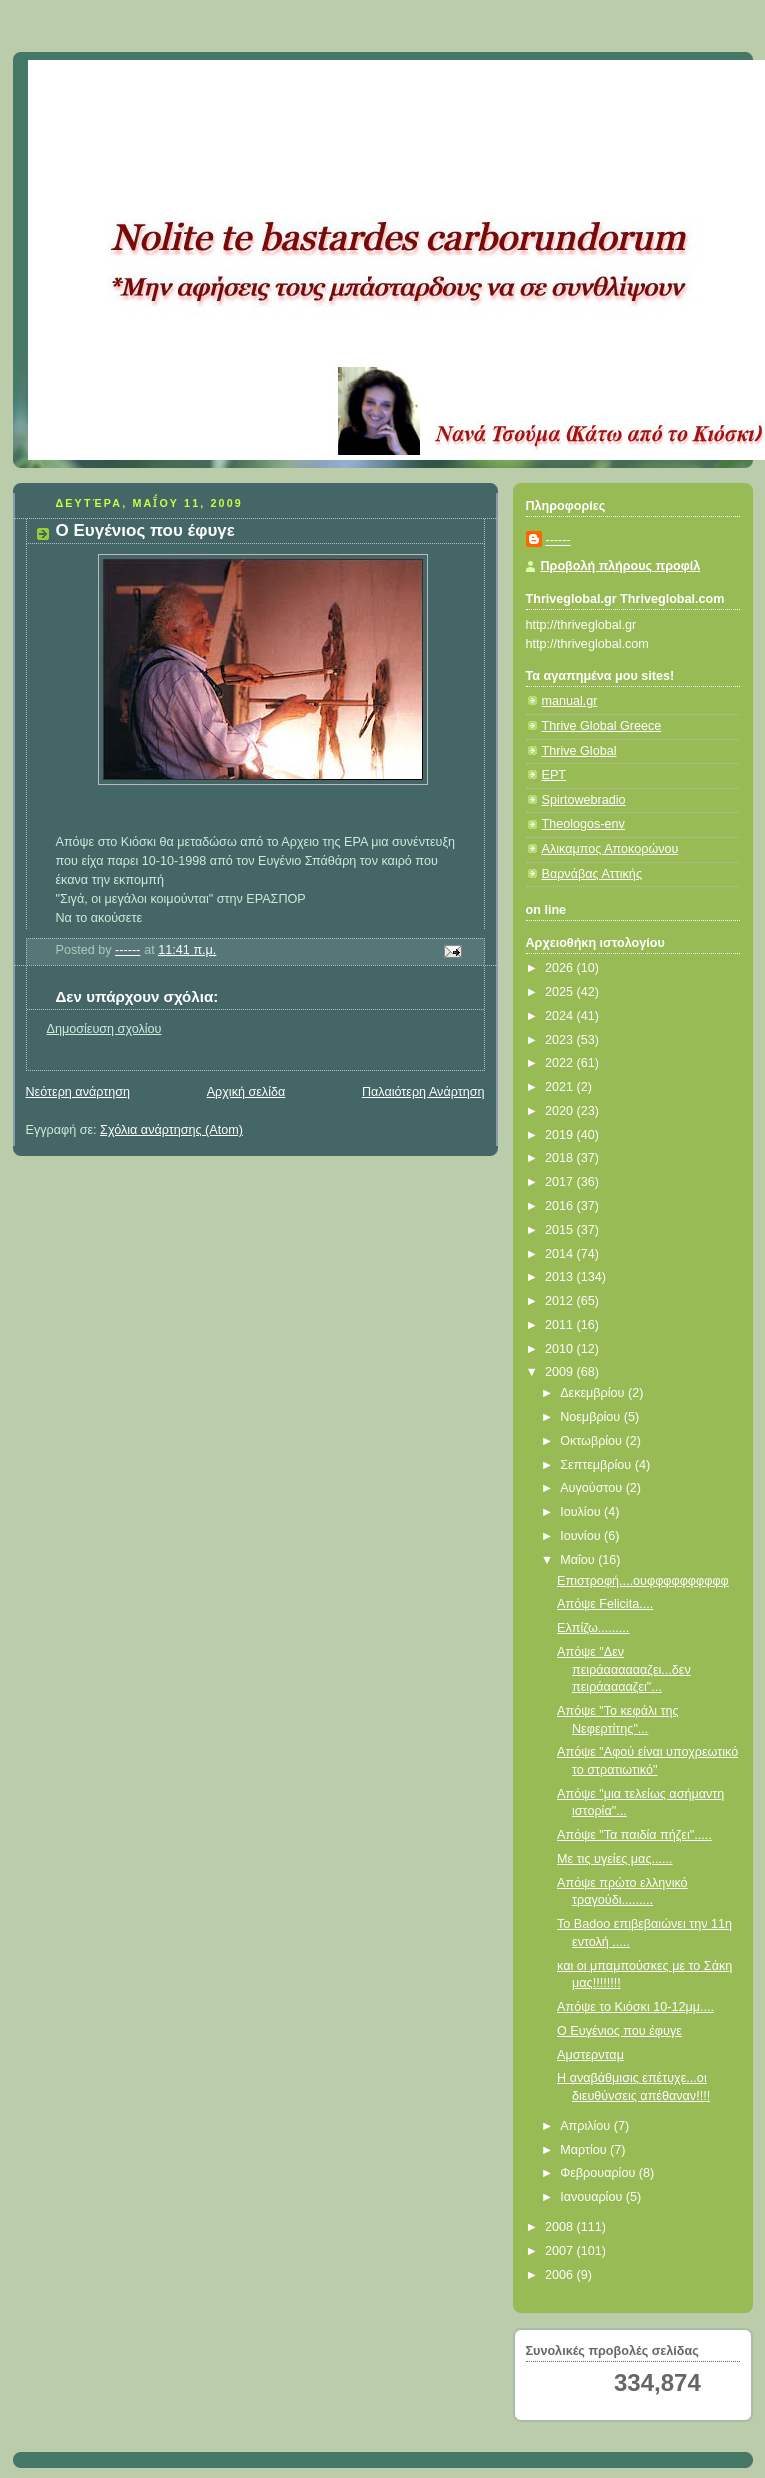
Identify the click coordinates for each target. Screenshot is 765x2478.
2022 (561, 1063)
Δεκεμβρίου (594, 1393)
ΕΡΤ (554, 775)
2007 (561, 2251)
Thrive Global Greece (602, 726)
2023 (561, 1040)
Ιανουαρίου (593, 2197)
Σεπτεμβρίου (597, 1465)
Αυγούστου (593, 1488)
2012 (561, 1301)
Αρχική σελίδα (246, 1092)
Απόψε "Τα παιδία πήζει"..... (634, 1835)
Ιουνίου (582, 1536)
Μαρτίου (585, 2150)
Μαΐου (579, 1560)
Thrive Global (579, 751)
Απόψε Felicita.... (605, 1604)
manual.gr (570, 701)
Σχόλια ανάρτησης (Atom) (171, 1130)
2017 (561, 1182)
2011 (561, 1325)
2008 (561, 2227)
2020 (561, 1111)
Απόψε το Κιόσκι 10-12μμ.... (635, 2007)
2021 (561, 1087)
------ (558, 540)
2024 (561, 1016)
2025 (561, 992)
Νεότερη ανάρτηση (78, 1092)
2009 (561, 1372)
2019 (561, 1135)
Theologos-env (583, 824)
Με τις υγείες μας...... (614, 1859)
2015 (561, 1230)
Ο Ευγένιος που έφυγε (619, 2031)
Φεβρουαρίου (599, 2173)
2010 (561, 1349)
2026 (561, 968)
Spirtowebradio (584, 800)
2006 (561, 2275)
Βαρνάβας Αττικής (592, 874)
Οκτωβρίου (592, 1441)
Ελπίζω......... (593, 1628)
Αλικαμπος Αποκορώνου (610, 849)
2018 (561, 1158)
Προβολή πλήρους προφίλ (621, 566)
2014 (561, 1254)
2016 (561, 1206)
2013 (561, 1277)
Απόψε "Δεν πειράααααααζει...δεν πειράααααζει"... (624, 1669)
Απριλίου (587, 2126)
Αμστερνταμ (590, 2055)
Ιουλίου (582, 1512)
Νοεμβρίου (592, 1417)
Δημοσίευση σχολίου (104, 1029)
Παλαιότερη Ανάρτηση (423, 1092)
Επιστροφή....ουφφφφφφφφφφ (643, 1581)
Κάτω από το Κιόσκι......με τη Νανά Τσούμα (322, 85)
